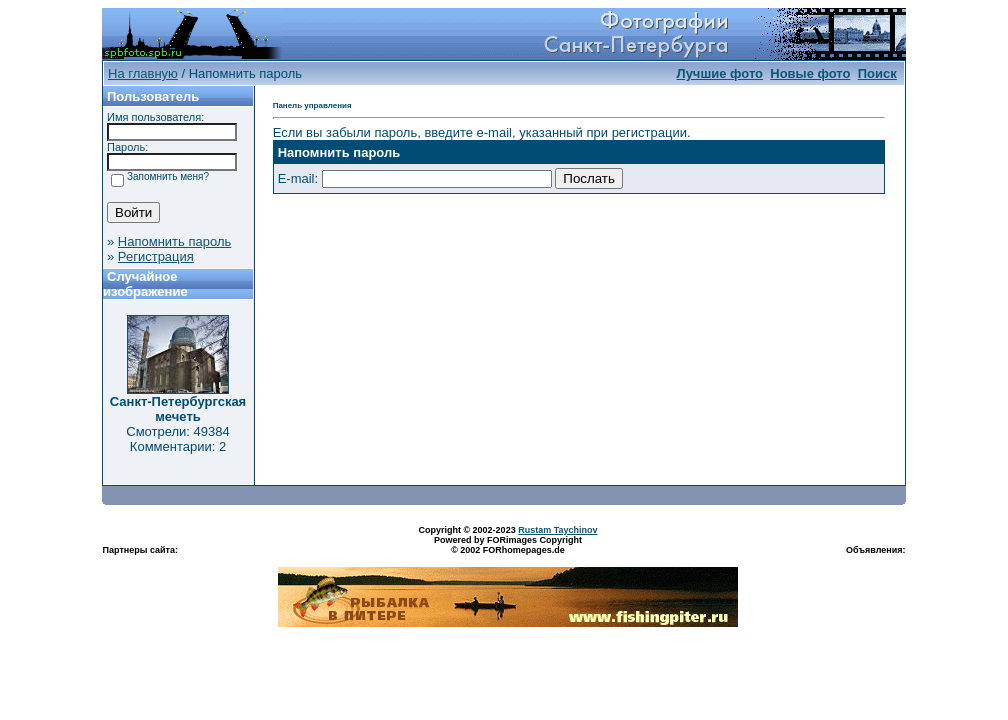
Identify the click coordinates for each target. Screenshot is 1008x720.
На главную (143, 73)
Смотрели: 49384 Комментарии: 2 (177, 439)
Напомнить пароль (174, 241)
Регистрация (156, 256)
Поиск (877, 73)
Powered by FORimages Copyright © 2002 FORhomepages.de (508, 545)
